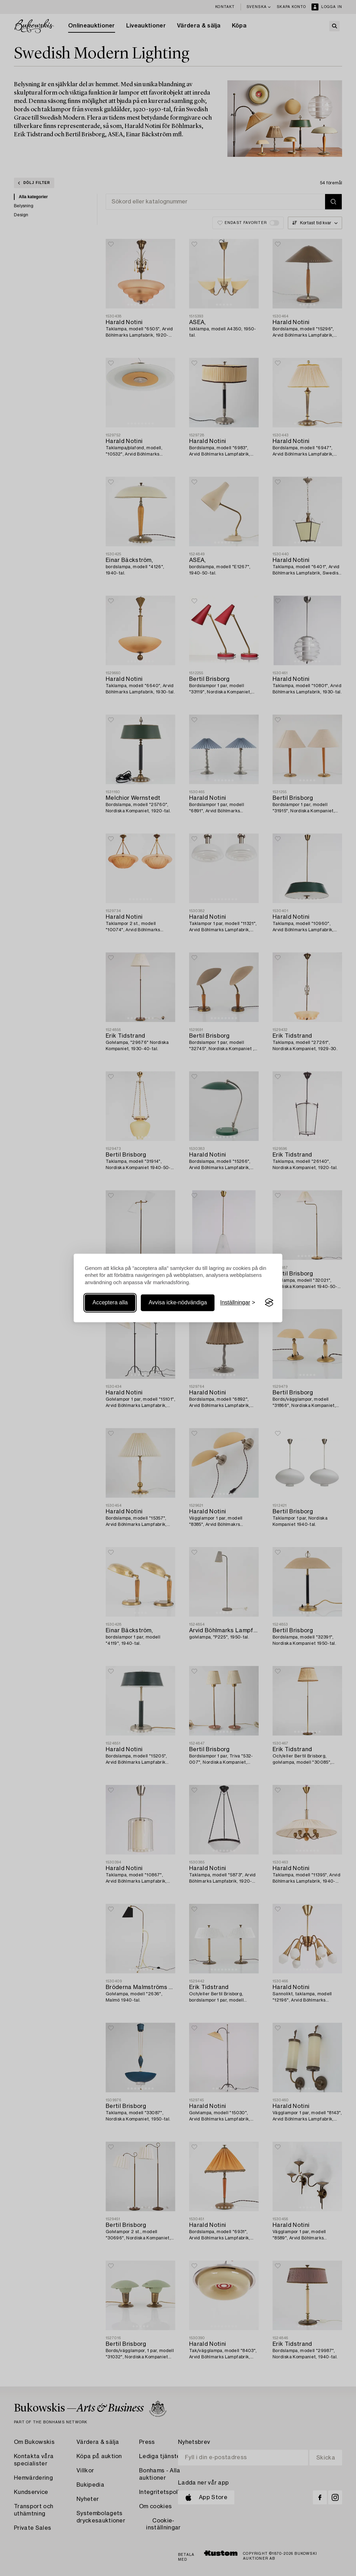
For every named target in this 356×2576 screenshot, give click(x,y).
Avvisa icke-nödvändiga (177, 1302)
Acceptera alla (110, 1302)
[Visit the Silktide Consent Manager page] (269, 1302)
